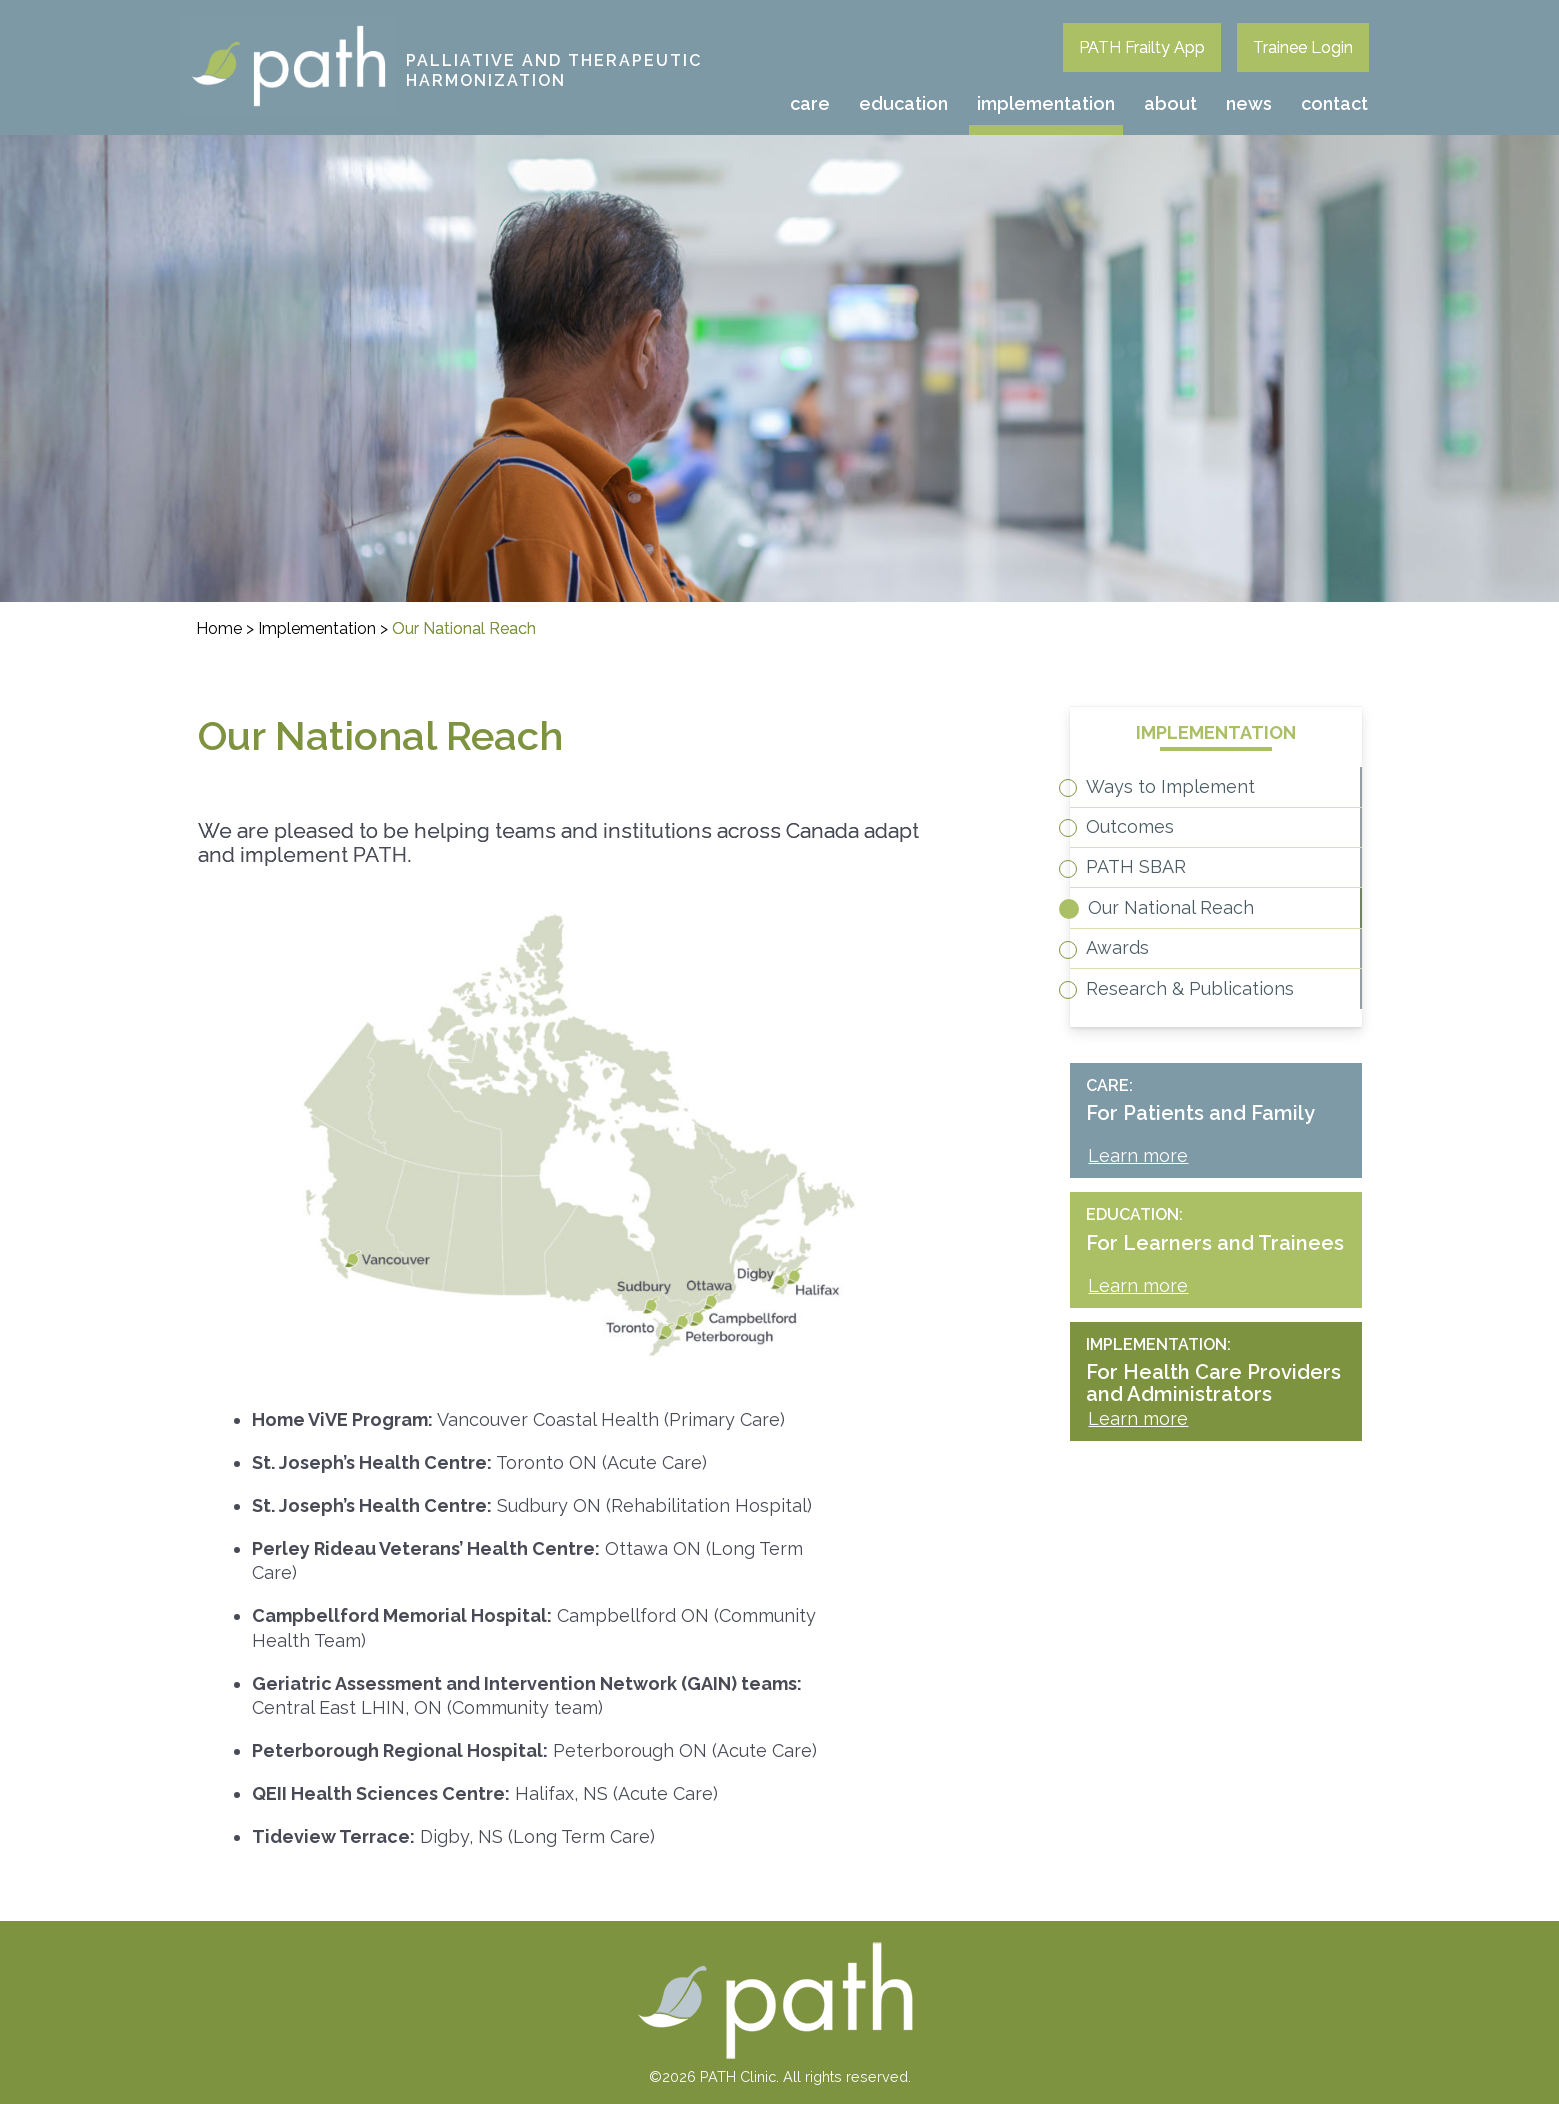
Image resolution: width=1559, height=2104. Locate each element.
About (1170, 103)
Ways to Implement (1197, 796)
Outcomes (1157, 858)
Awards (1144, 1043)
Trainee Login (1303, 47)
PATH (204, 29)
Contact (1334, 103)
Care (810, 103)
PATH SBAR (1163, 920)
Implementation (1046, 103)
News (1249, 103)
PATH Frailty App (1142, 47)
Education (903, 103)
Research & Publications (1217, 1105)
